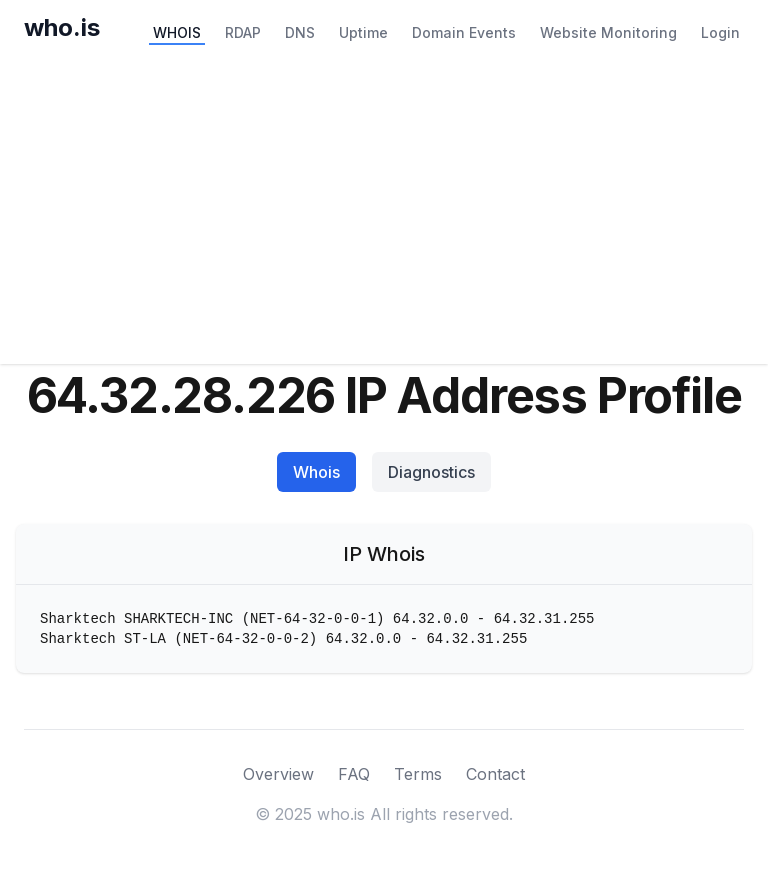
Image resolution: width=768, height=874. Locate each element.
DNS (300, 32)
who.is (62, 27)
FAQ (354, 774)
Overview (278, 774)
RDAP (243, 32)
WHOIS (177, 32)
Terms (418, 774)
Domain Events (464, 32)
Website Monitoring (608, 32)
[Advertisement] (384, 214)
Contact (495, 774)
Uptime (363, 32)
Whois (316, 472)
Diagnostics (431, 472)
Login (720, 32)
